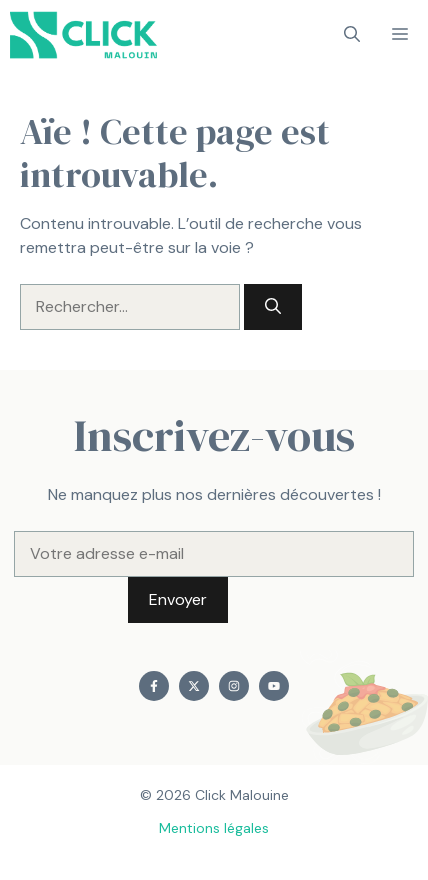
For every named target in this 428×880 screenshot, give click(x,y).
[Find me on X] (194, 686)
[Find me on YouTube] (274, 686)
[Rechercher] (273, 307)
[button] (352, 35)
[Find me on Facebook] (154, 686)
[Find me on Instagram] (234, 686)
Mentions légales (214, 828)
